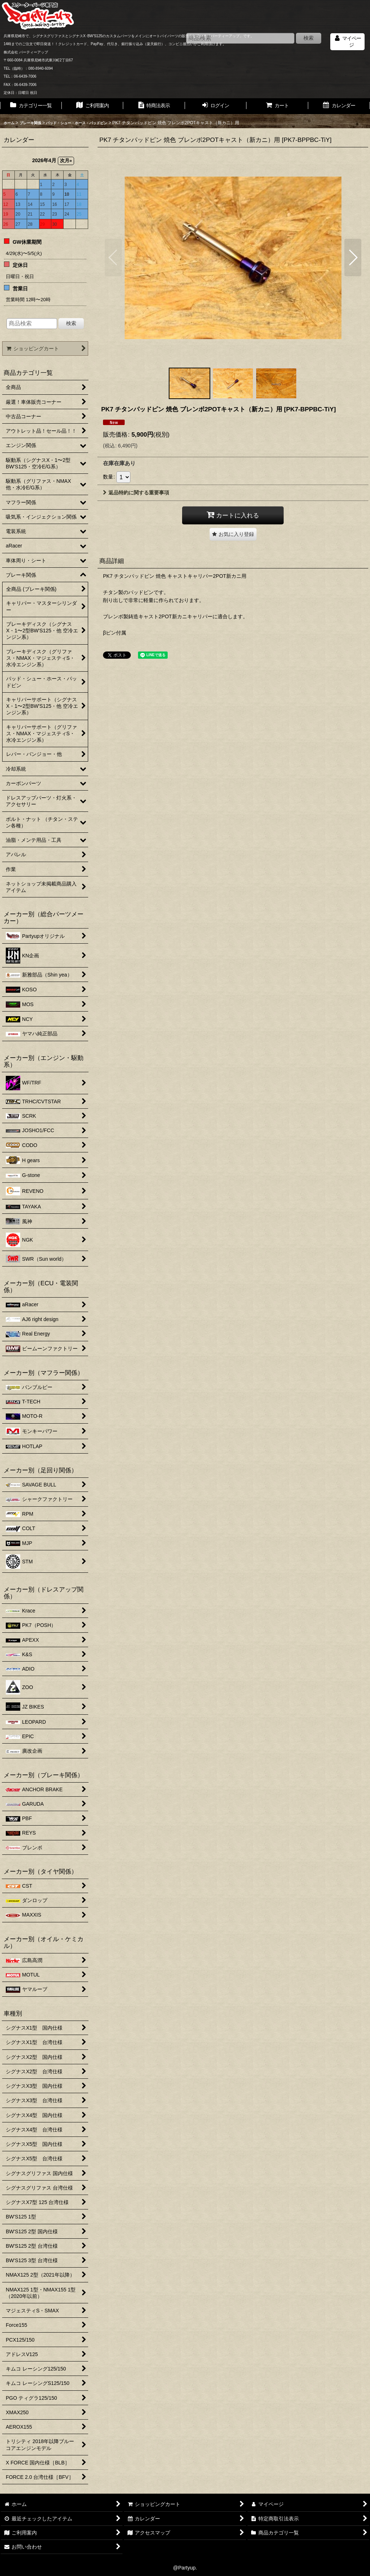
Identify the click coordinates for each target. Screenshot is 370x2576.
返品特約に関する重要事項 (136, 492)
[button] (113, 257)
